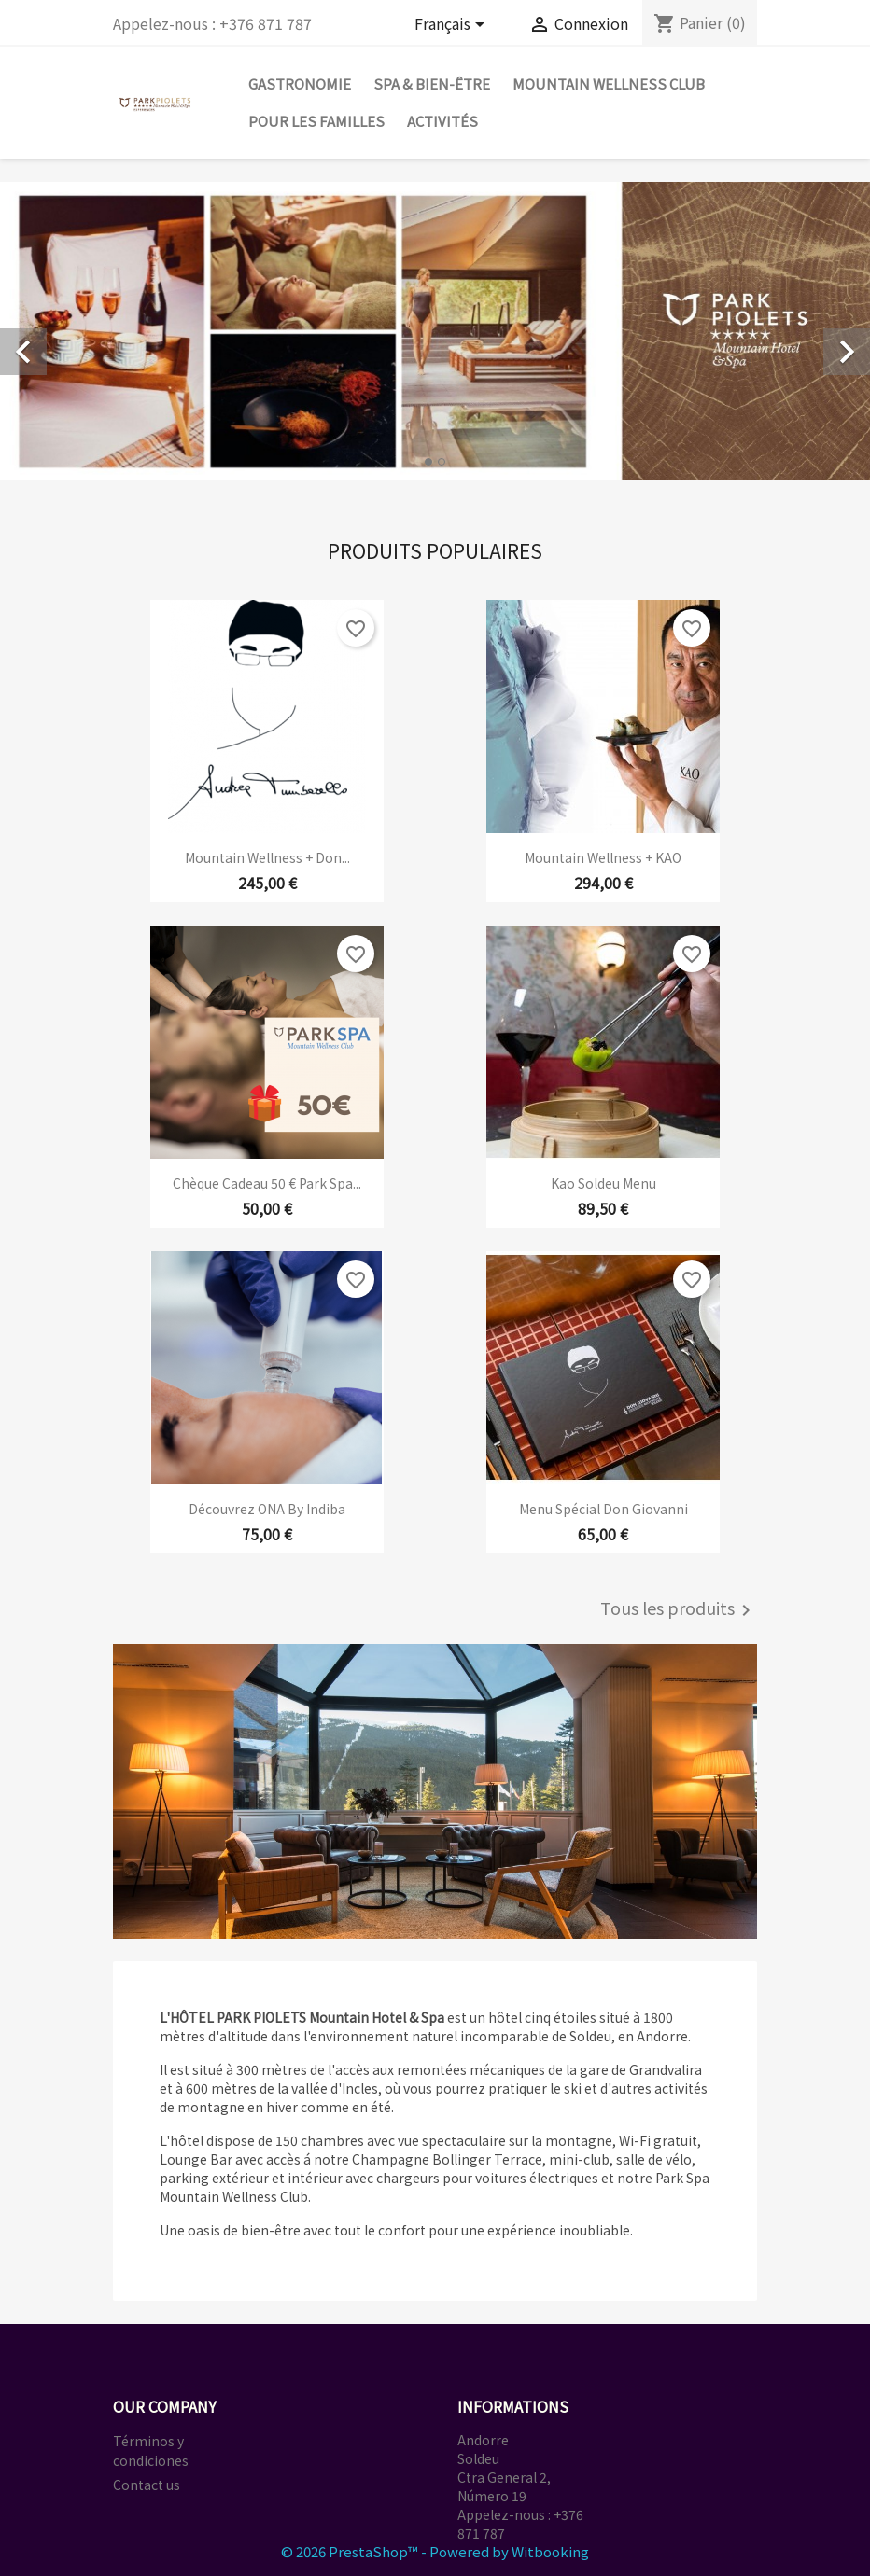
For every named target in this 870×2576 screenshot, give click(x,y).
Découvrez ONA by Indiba (267, 1508)
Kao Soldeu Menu (603, 1183)
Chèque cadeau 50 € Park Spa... (267, 1183)
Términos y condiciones (151, 2450)
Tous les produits (678, 1610)
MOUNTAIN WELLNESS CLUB (608, 83)
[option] (435, 331)
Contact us (146, 2484)
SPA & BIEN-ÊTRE (431, 83)
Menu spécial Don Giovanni (603, 1508)
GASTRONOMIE (299, 83)
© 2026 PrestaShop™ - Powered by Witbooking (435, 2551)
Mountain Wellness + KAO (603, 857)
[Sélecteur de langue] (452, 25)
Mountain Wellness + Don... (267, 857)
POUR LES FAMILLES (316, 121)
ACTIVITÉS (442, 121)
